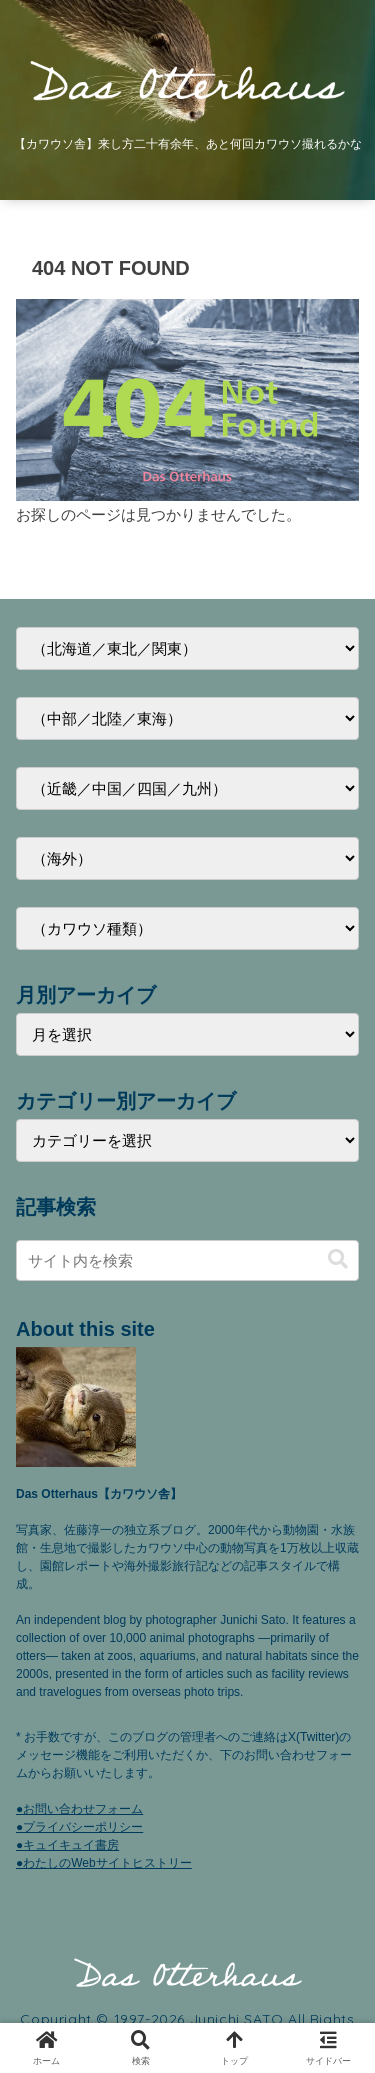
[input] (187, 1260)
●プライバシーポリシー (79, 1827)
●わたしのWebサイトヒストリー (104, 1863)
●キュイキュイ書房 (67, 1845)
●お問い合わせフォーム (79, 1809)
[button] (338, 1259)
